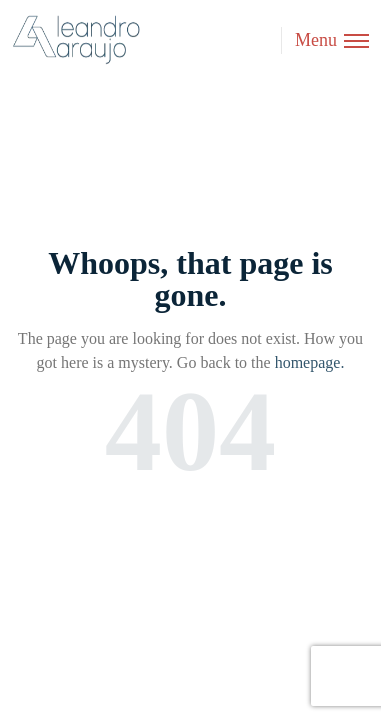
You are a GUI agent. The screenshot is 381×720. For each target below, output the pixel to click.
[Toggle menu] (325, 40)
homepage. (310, 362)
